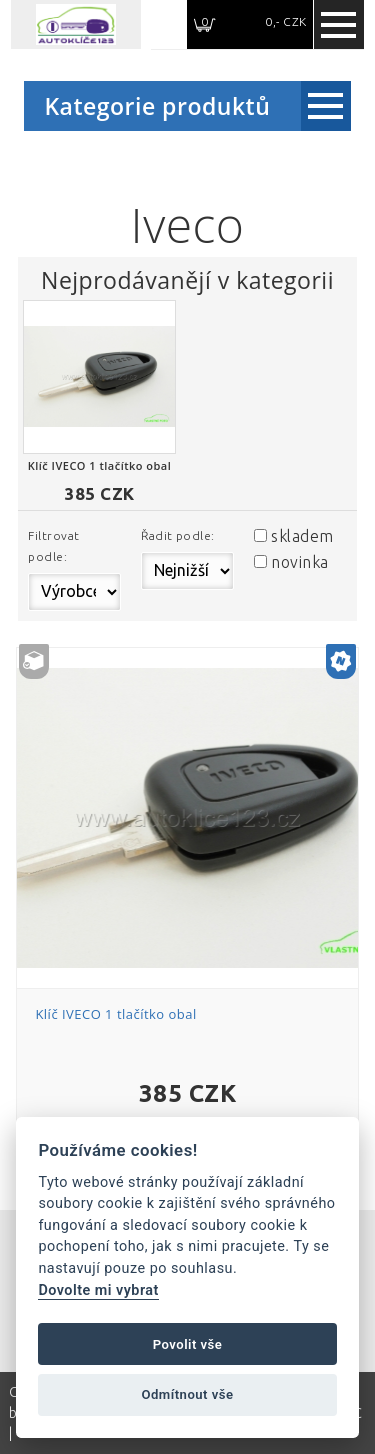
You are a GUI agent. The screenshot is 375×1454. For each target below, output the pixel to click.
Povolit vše (188, 1344)
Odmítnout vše (187, 1394)
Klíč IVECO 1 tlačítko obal (115, 1014)
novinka (299, 562)
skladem (302, 536)
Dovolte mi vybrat (98, 1290)
